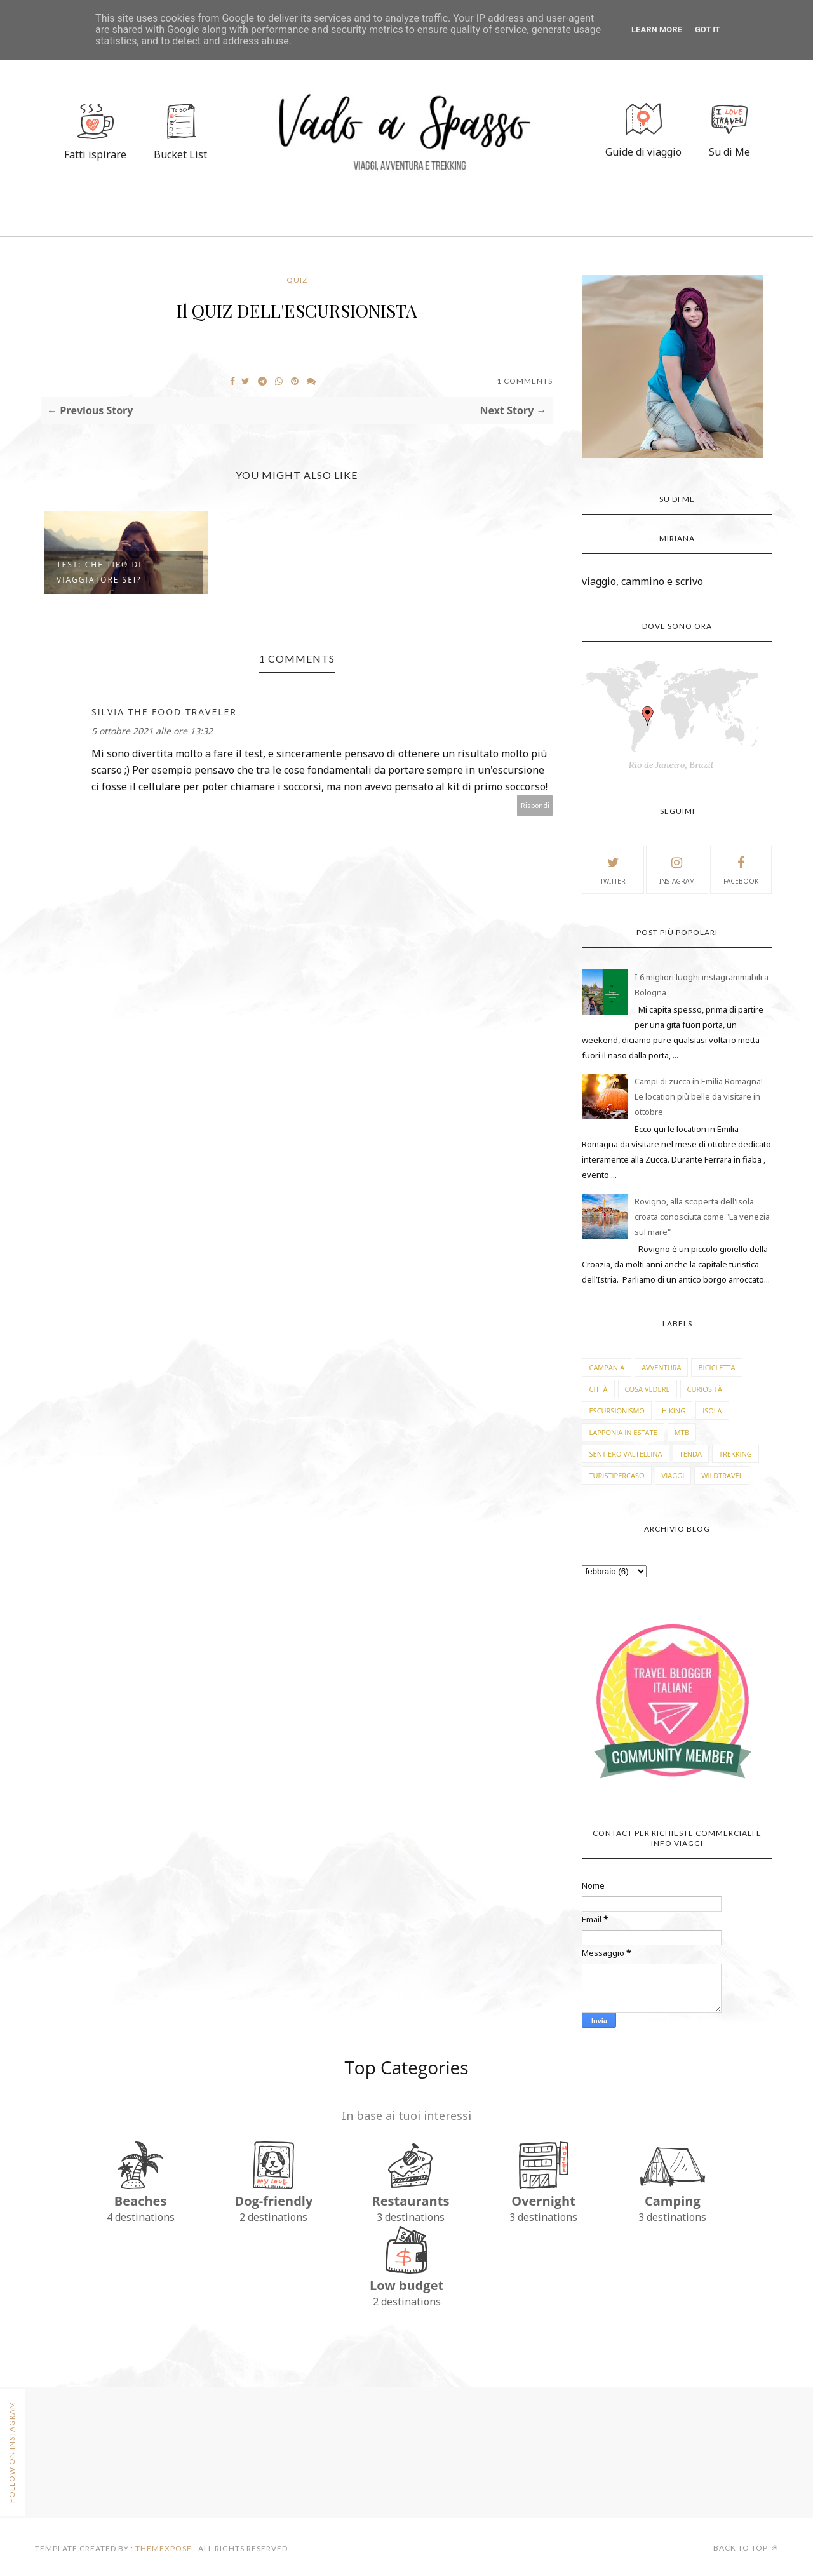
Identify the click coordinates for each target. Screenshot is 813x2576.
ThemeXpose (163, 2548)
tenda (691, 1454)
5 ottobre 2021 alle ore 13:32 (152, 731)
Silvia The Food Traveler (164, 712)
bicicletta (716, 1367)
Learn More (656, 29)
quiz (296, 280)
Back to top (745, 2547)
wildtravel (721, 1475)
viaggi (673, 1475)
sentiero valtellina (625, 1454)
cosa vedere (647, 1389)
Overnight (543, 2200)
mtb (682, 1432)
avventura (661, 1367)
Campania (606, 1367)
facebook (740, 869)
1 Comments (525, 381)
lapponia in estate (623, 1432)
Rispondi (535, 805)
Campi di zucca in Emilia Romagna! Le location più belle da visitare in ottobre (699, 1096)
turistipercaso (616, 1475)
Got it (707, 29)
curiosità (704, 1389)
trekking (735, 1454)
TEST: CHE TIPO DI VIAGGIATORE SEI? (99, 572)
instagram (677, 869)
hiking (673, 1410)
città (598, 1389)
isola (712, 1410)
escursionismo (616, 1410)
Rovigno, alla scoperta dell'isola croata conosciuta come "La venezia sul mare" (702, 1216)
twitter (613, 869)
